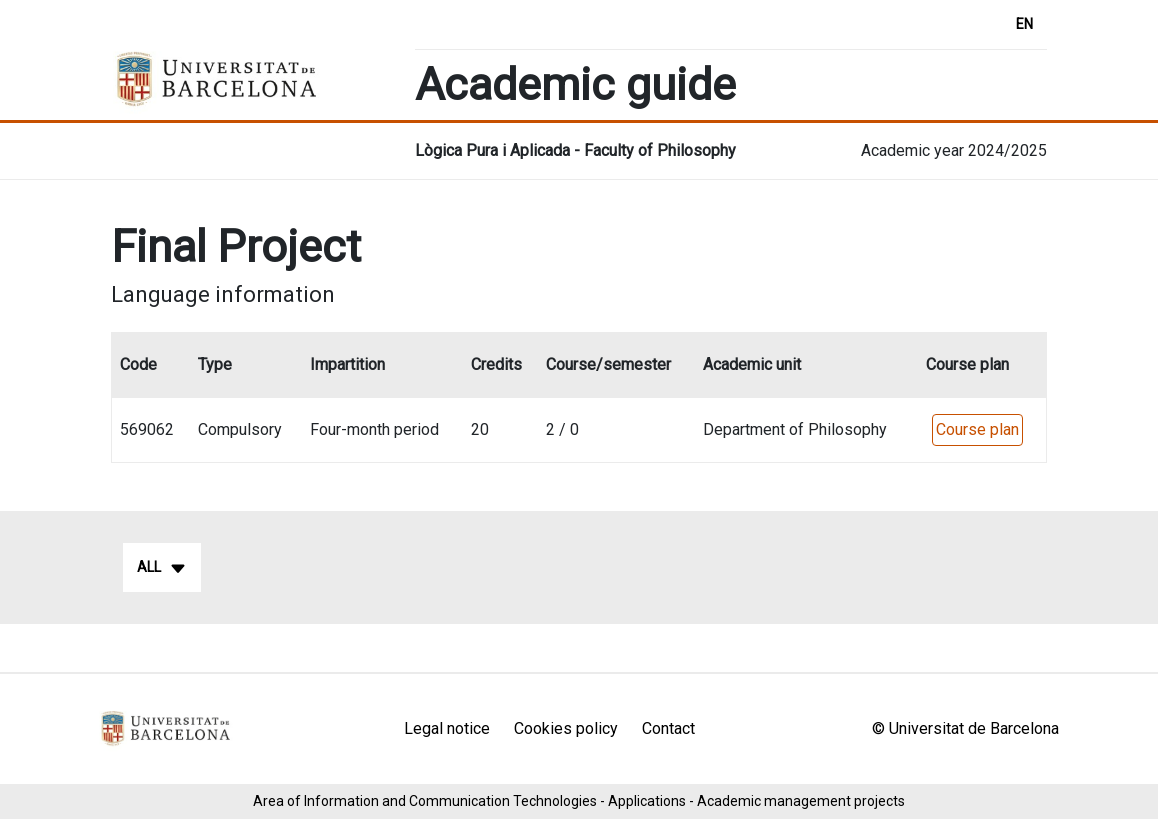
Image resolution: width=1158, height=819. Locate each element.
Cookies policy (566, 728)
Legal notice (447, 728)
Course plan (977, 429)
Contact (668, 728)
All (162, 568)
